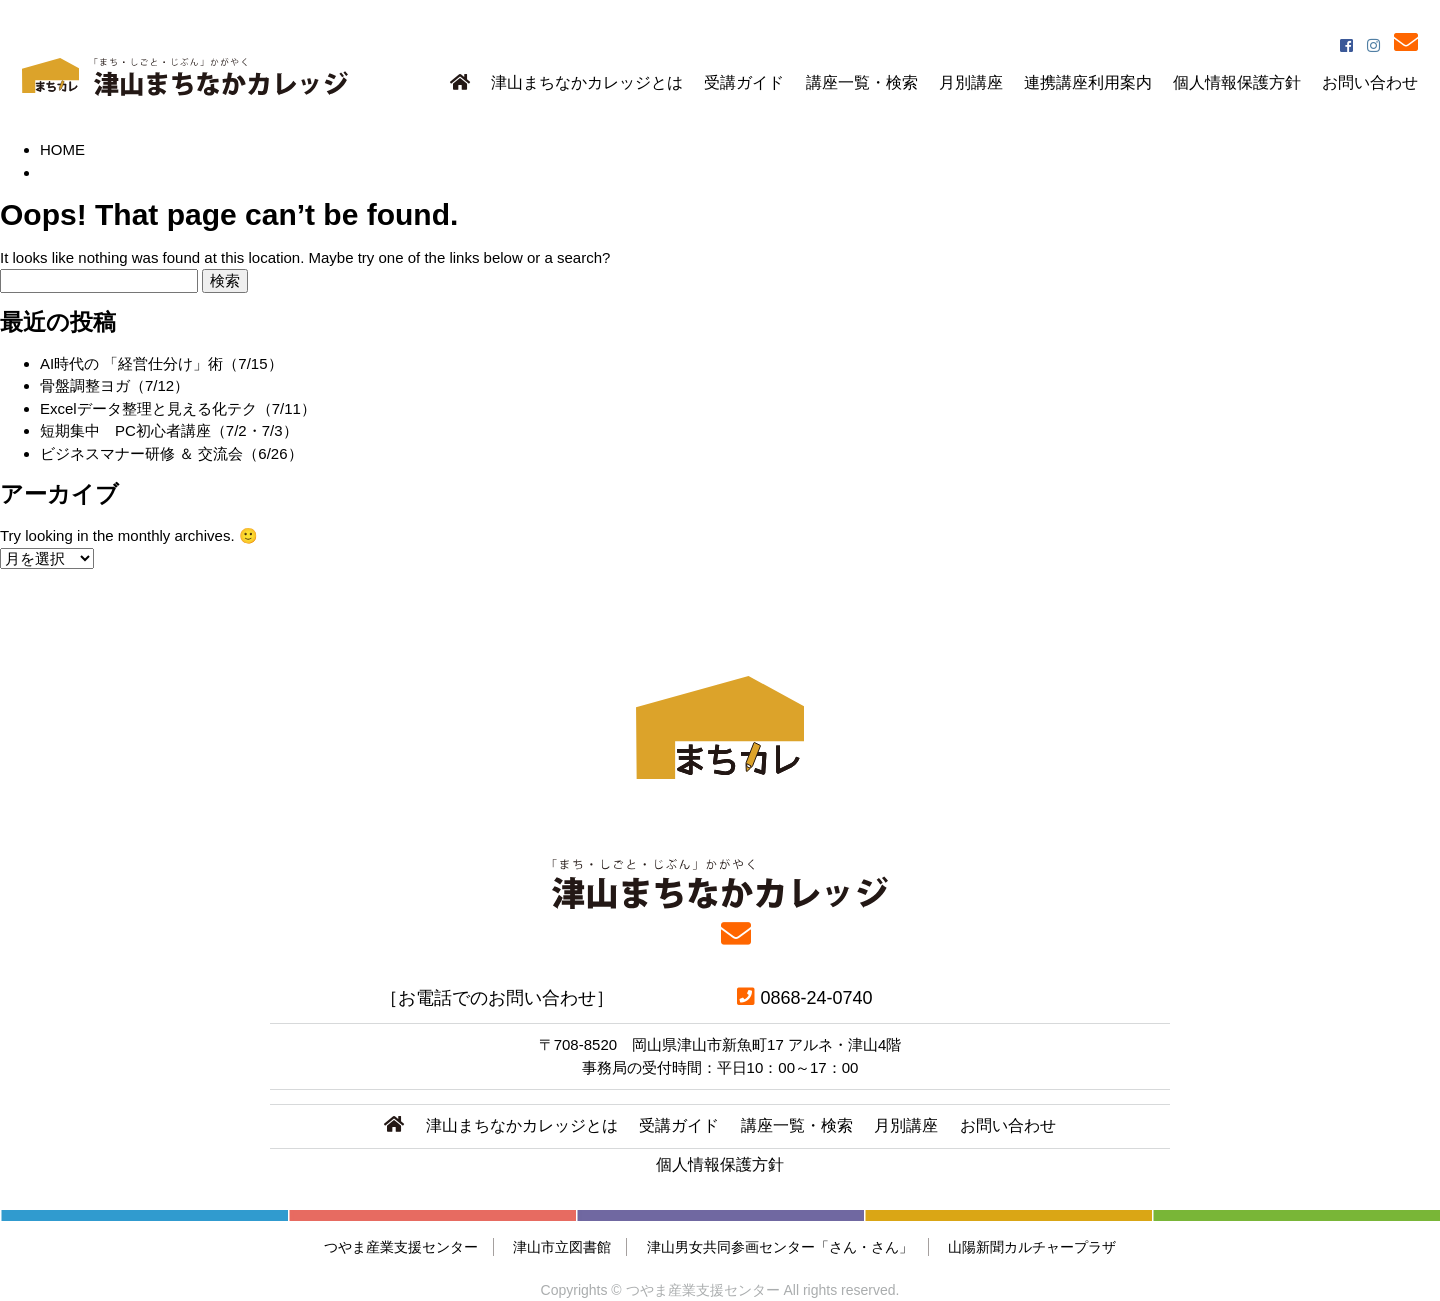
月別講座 (971, 82)
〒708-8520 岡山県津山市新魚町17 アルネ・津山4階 (720, 1044)
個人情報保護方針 (1237, 82)
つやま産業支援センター (401, 1247)
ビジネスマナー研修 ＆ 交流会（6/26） (171, 453)
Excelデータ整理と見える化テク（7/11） (178, 408)
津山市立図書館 (562, 1247)
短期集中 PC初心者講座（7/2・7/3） (169, 430)
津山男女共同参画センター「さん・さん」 (780, 1247)
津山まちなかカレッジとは (587, 82)
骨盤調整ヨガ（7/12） (114, 385)
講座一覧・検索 (862, 82)
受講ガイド (744, 82)
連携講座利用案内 (1088, 82)
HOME (62, 149)
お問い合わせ (1370, 82)
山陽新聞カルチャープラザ (1032, 1247)
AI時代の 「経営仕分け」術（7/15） (161, 363)
